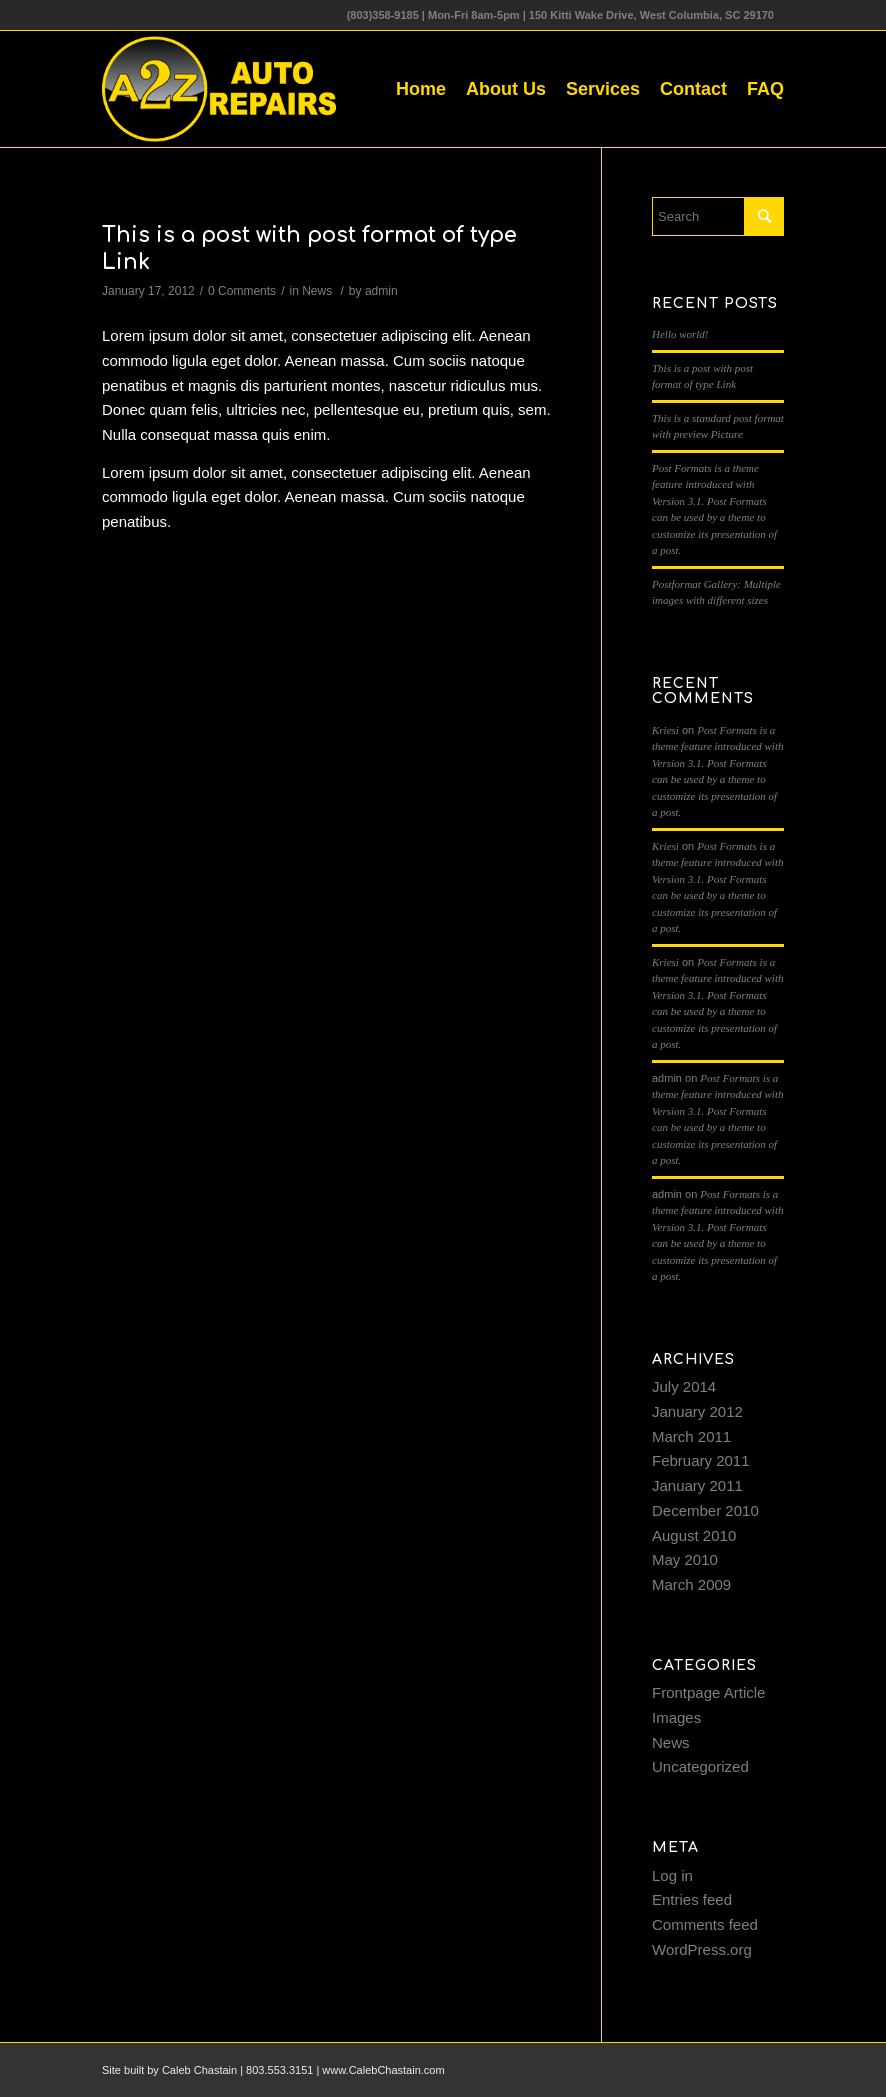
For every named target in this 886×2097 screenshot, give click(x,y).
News (317, 291)
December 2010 (705, 1510)
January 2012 (697, 1411)
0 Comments (242, 291)
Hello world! (680, 334)
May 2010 (685, 1559)
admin (381, 291)
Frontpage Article (708, 1692)
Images (676, 1717)
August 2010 (694, 1535)
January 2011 (697, 1485)
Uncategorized (700, 1766)
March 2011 (691, 1436)
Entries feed (692, 1899)
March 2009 (691, 1584)
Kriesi (665, 730)
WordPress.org (702, 1949)
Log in (672, 1875)
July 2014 (684, 1386)
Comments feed (705, 1924)
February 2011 (701, 1460)
